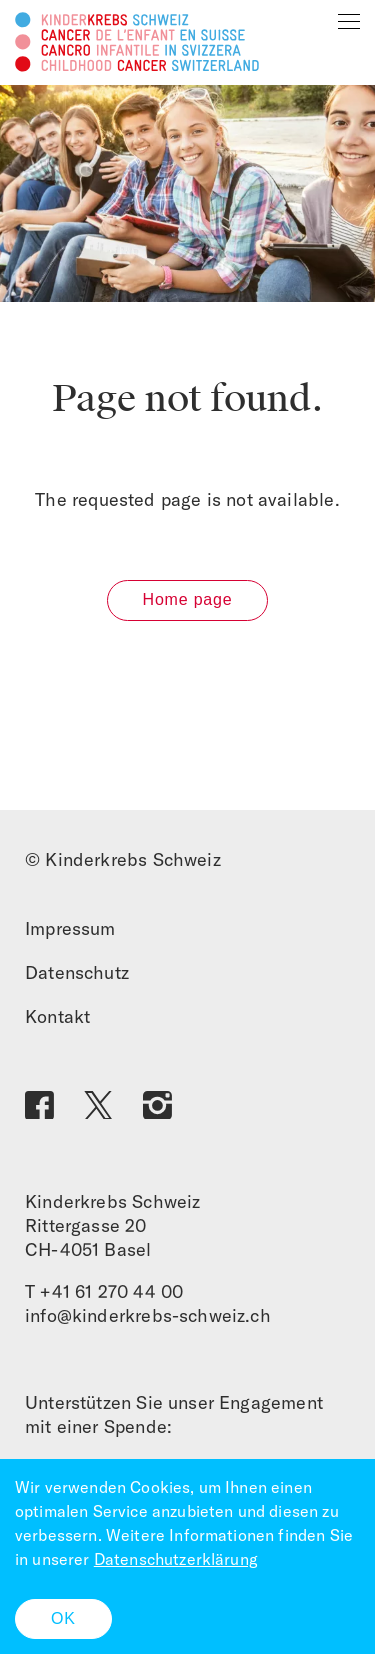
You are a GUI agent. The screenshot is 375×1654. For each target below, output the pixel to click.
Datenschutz (77, 972)
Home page (188, 599)
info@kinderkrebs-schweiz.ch (148, 1315)
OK (63, 1618)
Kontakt (57, 1016)
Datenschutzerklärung (176, 1559)
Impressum (70, 928)
